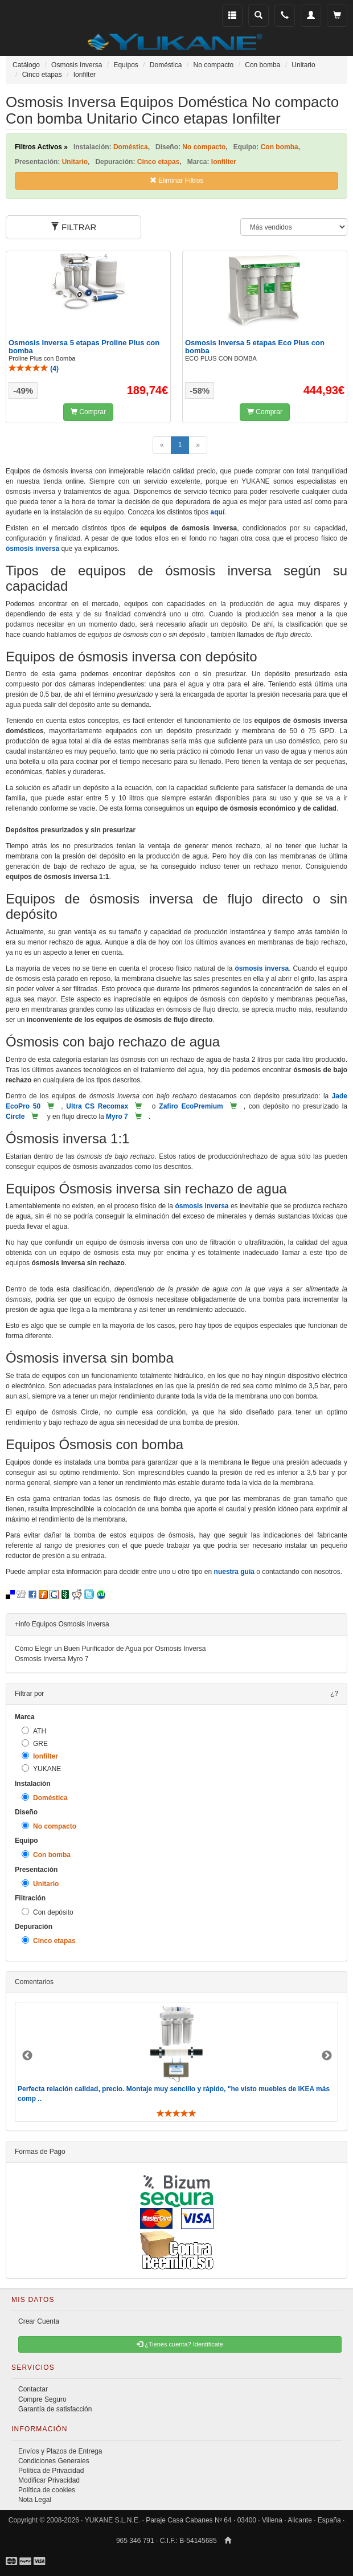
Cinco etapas (49, 1940)
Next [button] (327, 2056)
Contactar (33, 2389)
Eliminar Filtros (177, 181)
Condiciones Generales (53, 2461)
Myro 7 (117, 1117)
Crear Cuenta (38, 2321)
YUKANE (41, 1768)
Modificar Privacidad (49, 2480)
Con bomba (46, 1854)
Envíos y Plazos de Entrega (60, 2451)
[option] (176, 2062)
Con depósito (47, 1912)
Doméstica (45, 1797)
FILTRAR (74, 227)
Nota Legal (34, 2500)
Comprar (88, 412)
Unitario (40, 1883)
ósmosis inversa (32, 549)
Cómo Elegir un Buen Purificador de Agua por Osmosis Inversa (110, 1649)
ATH (34, 1731)
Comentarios (34, 1982)
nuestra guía (234, 1572)
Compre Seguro (42, 2399)
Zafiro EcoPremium (191, 1106)
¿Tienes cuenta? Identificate (180, 2344)
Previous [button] (27, 2056)
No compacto (49, 1826)
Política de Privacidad (51, 2471)
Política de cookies (46, 2490)
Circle (15, 1117)
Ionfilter (40, 1756)
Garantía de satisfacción (55, 2409)
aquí (218, 512)
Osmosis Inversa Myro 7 (51, 1659)
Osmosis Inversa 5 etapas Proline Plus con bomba (84, 346)
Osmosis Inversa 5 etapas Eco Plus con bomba (255, 346)
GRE (35, 1743)
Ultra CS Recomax (97, 1106)
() (34, 369)
